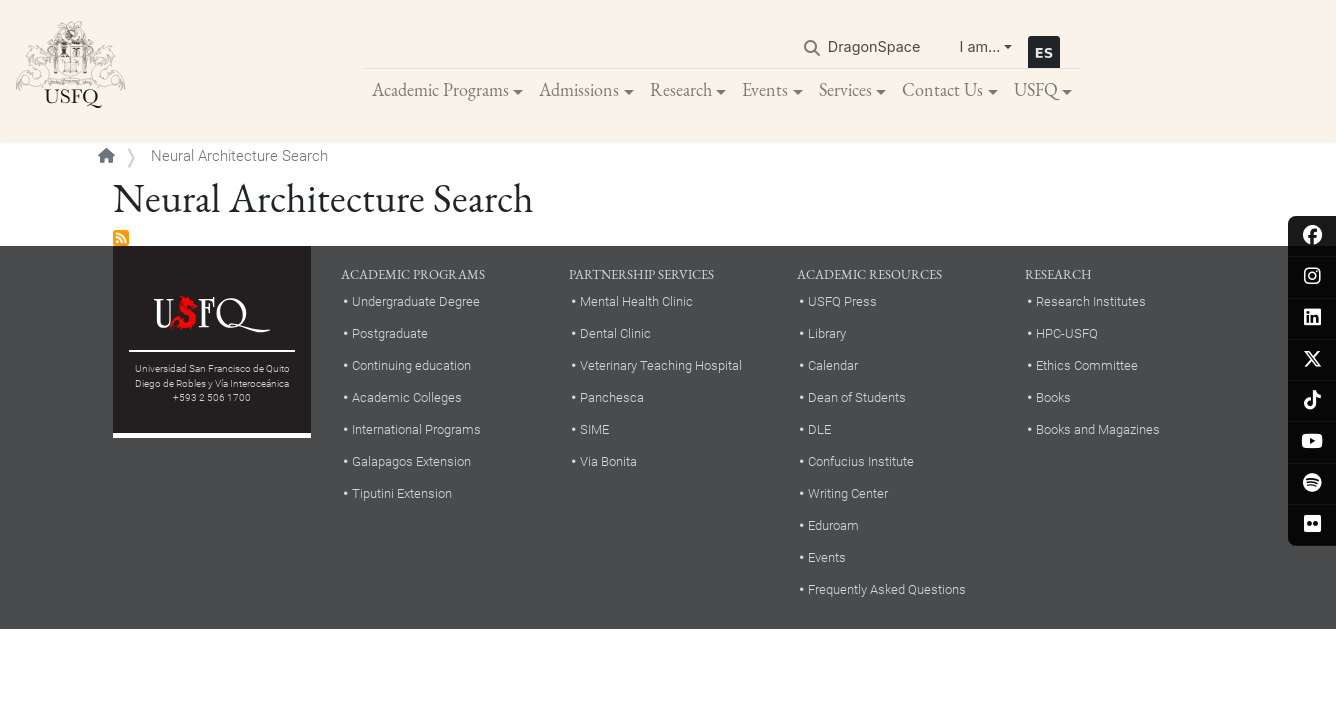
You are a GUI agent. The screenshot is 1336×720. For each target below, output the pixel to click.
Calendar (833, 365)
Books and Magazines (1098, 429)
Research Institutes (1091, 301)
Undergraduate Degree (416, 301)
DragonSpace (874, 46)
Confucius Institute (861, 461)
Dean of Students (857, 397)
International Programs (416, 429)
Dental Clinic (615, 333)
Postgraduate (390, 333)
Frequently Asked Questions (887, 589)
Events (765, 89)
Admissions (579, 89)
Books (1053, 397)
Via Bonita (608, 461)
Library (827, 333)
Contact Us (942, 89)
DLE (819, 429)
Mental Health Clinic (636, 301)
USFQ (1036, 89)
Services (845, 89)
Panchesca (612, 397)
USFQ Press (842, 301)
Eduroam (833, 525)
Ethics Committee (1087, 365)
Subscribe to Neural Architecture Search (121, 238)
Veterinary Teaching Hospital (661, 365)
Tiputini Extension (402, 493)
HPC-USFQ (1067, 333)
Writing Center (848, 493)
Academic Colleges (407, 397)
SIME (594, 429)
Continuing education (411, 365)
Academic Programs (440, 89)
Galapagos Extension (411, 461)
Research (681, 89)
